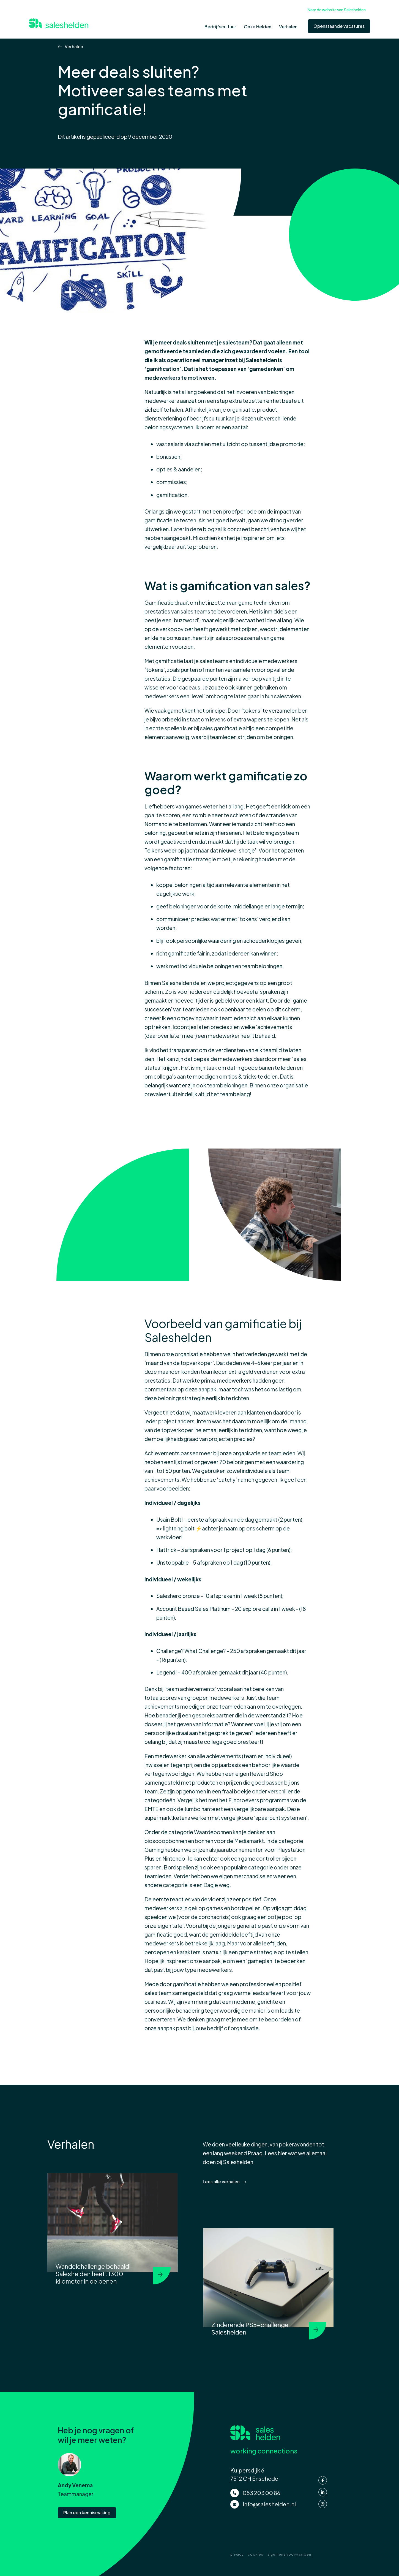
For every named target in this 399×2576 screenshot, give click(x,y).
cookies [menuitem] (255, 2553)
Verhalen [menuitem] (288, 26)
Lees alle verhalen (222, 2182)
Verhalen (73, 47)
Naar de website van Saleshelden (337, 9)
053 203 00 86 (261, 2491)
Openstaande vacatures (339, 26)
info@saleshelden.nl (269, 2503)
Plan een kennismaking (87, 2511)
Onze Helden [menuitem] (257, 26)
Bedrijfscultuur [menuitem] (220, 26)
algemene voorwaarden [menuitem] (289, 2553)
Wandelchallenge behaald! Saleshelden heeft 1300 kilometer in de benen (93, 2274)
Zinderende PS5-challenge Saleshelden (249, 2328)
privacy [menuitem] (237, 2553)
